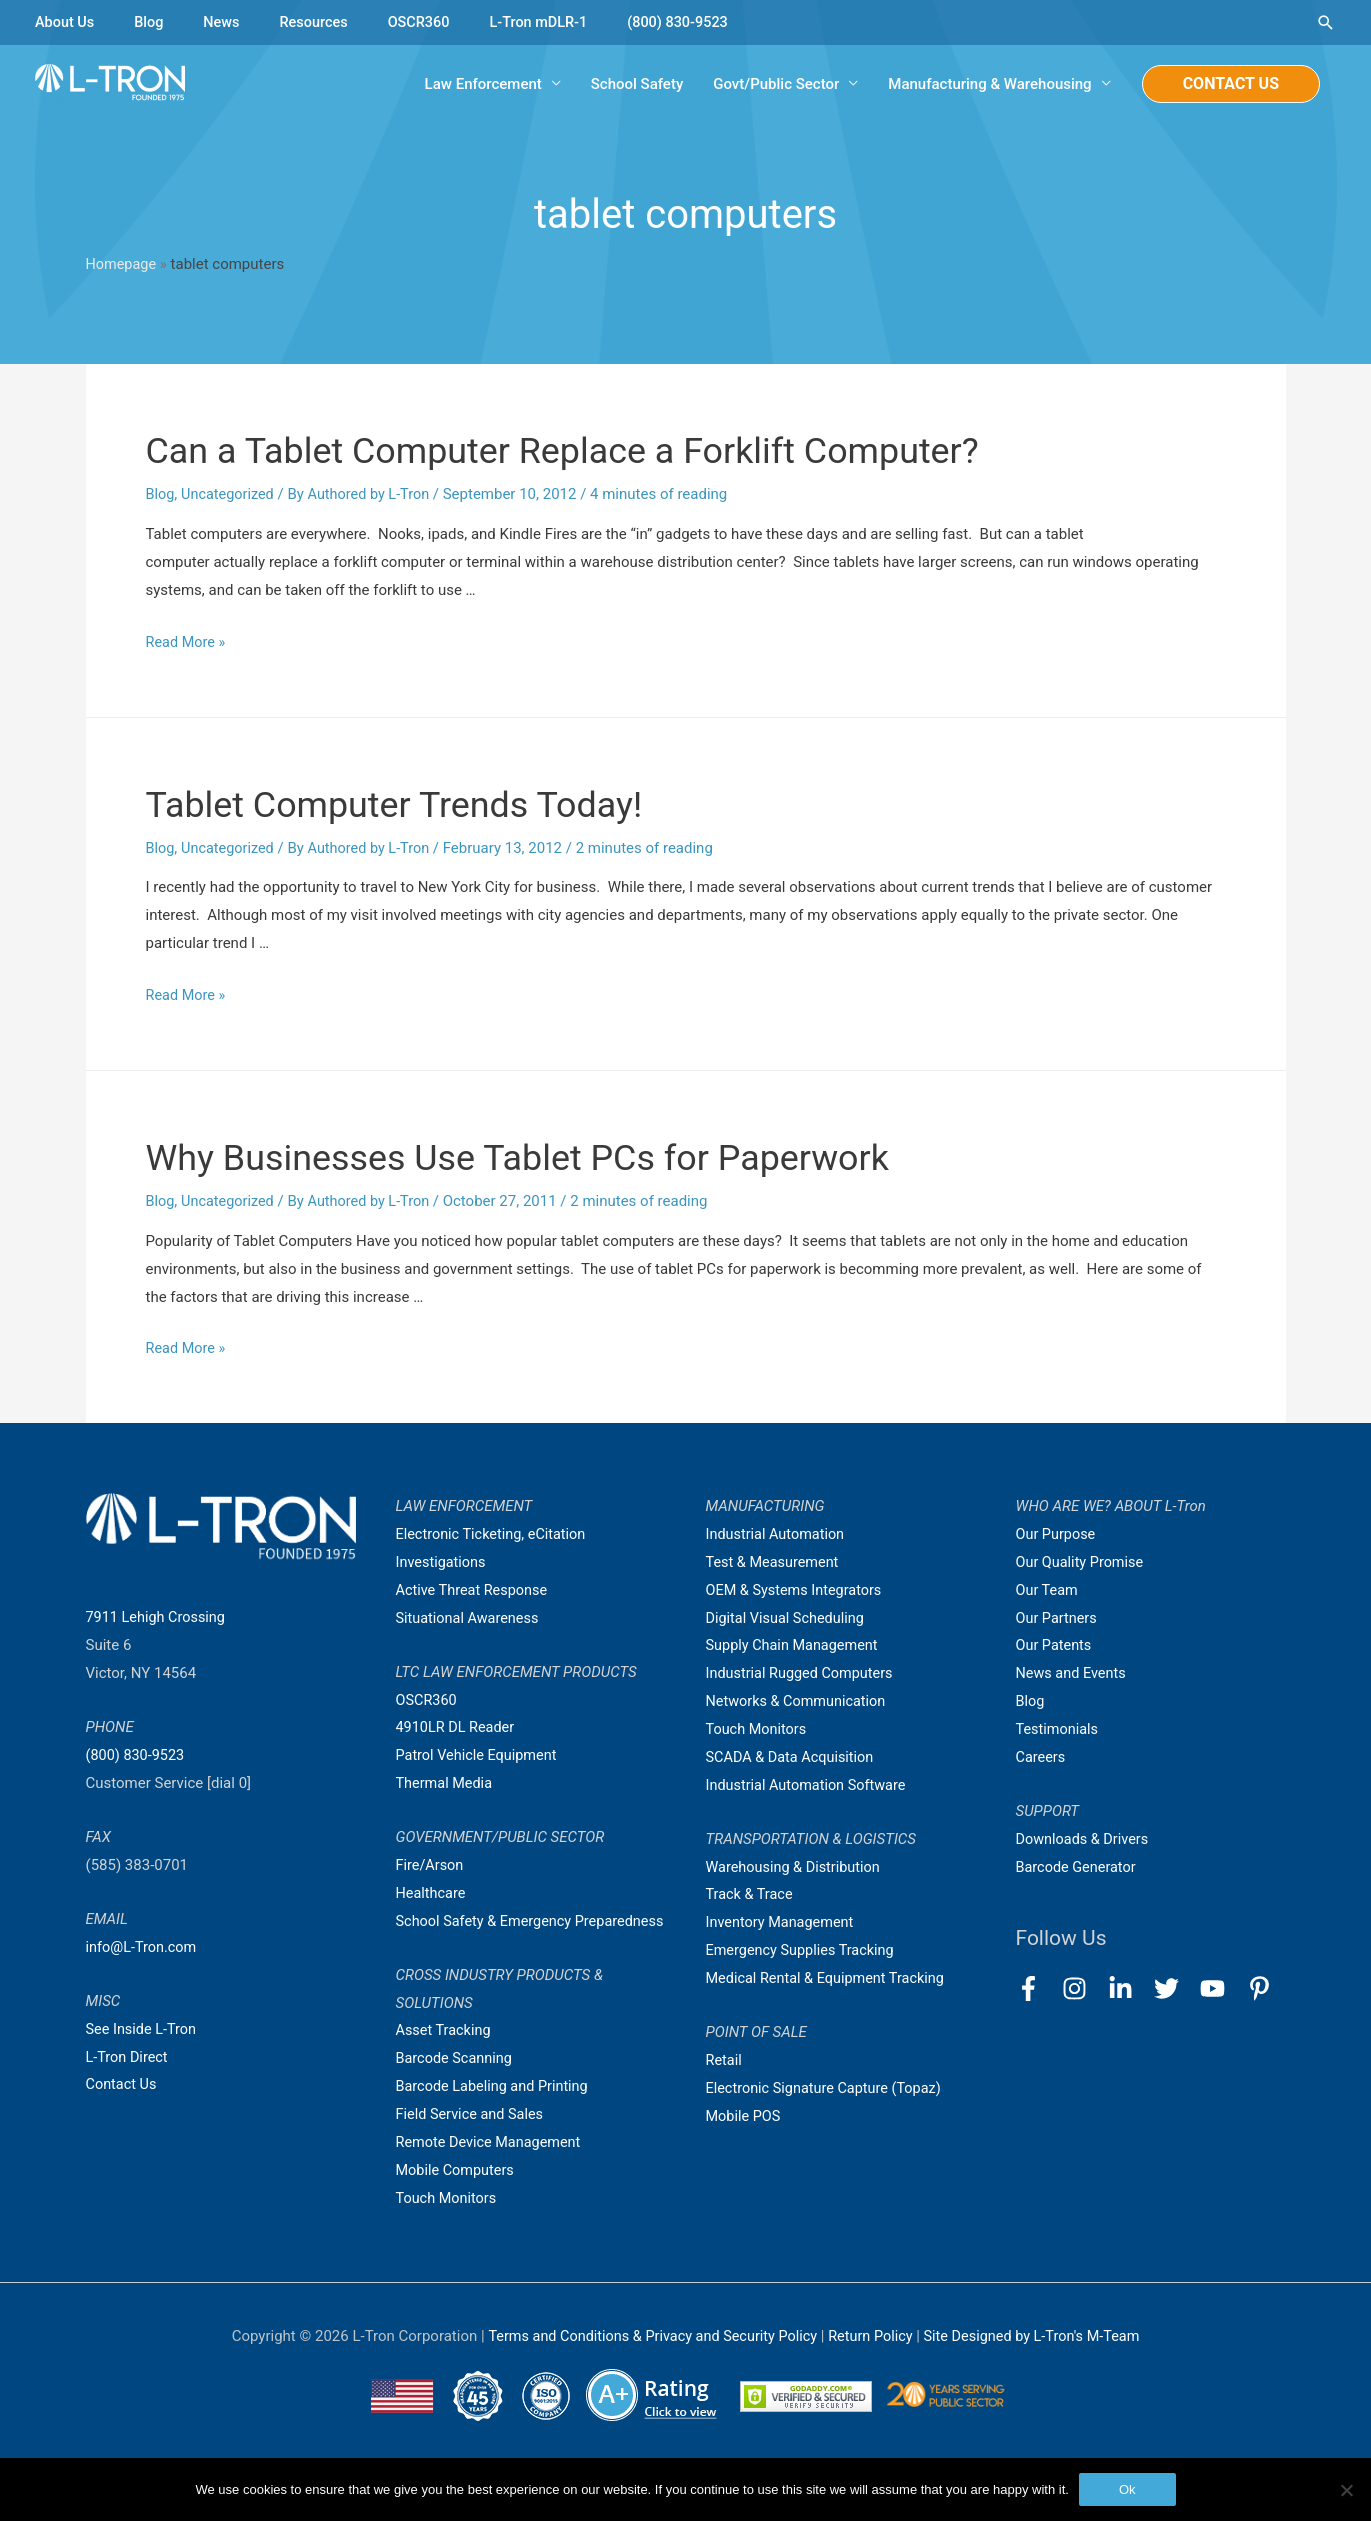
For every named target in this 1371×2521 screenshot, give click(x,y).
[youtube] (1221, 1988)
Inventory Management (783, 1923)
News (226, 22)
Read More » (187, 642)
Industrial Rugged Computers (803, 1674)
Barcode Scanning (456, 2086)
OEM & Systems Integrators (797, 1590)
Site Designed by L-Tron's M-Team (1039, 2364)
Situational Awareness (470, 1618)
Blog (152, 22)
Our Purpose (1057, 1534)
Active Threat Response (475, 1590)
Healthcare (432, 1893)
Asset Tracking (445, 2059)
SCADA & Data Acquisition (793, 1757)
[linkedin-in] (1129, 1988)
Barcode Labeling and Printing (496, 2114)
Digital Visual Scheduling (788, 1618)
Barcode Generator (1078, 1867)
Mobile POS (745, 2116)
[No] (1346, 2490)
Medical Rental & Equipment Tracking (830, 1978)
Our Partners (1058, 1618)
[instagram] (1083, 1988)
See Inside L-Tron (143, 2029)
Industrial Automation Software (810, 1785)
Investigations (443, 1562)
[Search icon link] (1326, 22)
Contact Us (123, 2085)
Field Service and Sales (472, 2142)
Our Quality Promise (1082, 1562)
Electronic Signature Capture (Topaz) (828, 2088)
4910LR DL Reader (457, 1728)
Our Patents (1055, 1646)
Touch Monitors (448, 2226)
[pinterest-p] (1263, 1988)
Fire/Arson (431, 1865)
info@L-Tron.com (143, 1947)
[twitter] (1175, 1988)
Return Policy (874, 2364)
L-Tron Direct (128, 2057)
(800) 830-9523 (693, 22)
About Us (66, 22)
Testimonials (1059, 1729)
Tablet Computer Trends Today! (423, 803)
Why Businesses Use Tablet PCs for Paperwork (561, 1156)
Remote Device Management (492, 2170)
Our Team (1048, 1590)
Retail (725, 2060)
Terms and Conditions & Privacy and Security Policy (647, 2364)
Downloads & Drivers (1085, 1839)
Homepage (122, 266)
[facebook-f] (1037, 1988)
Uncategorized (230, 495)
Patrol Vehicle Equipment (479, 1755)
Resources (319, 22)
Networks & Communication (799, 1701)
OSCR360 (427, 22)
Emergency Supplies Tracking (804, 1950)
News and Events (1073, 1674)
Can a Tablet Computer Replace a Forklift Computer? (611, 450)
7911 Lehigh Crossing (158, 1618)
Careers (1042, 1757)
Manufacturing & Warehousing (989, 85)
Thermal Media (446, 1783)
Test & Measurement (775, 1562)
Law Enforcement (483, 85)
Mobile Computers (457, 2198)
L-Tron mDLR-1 (550, 22)
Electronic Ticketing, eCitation (494, 1534)
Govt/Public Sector (776, 85)
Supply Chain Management (795, 1646)
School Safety (637, 85)
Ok (1127, 2489)
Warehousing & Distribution (796, 1867)
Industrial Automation (778, 1534)
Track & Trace (751, 1895)
